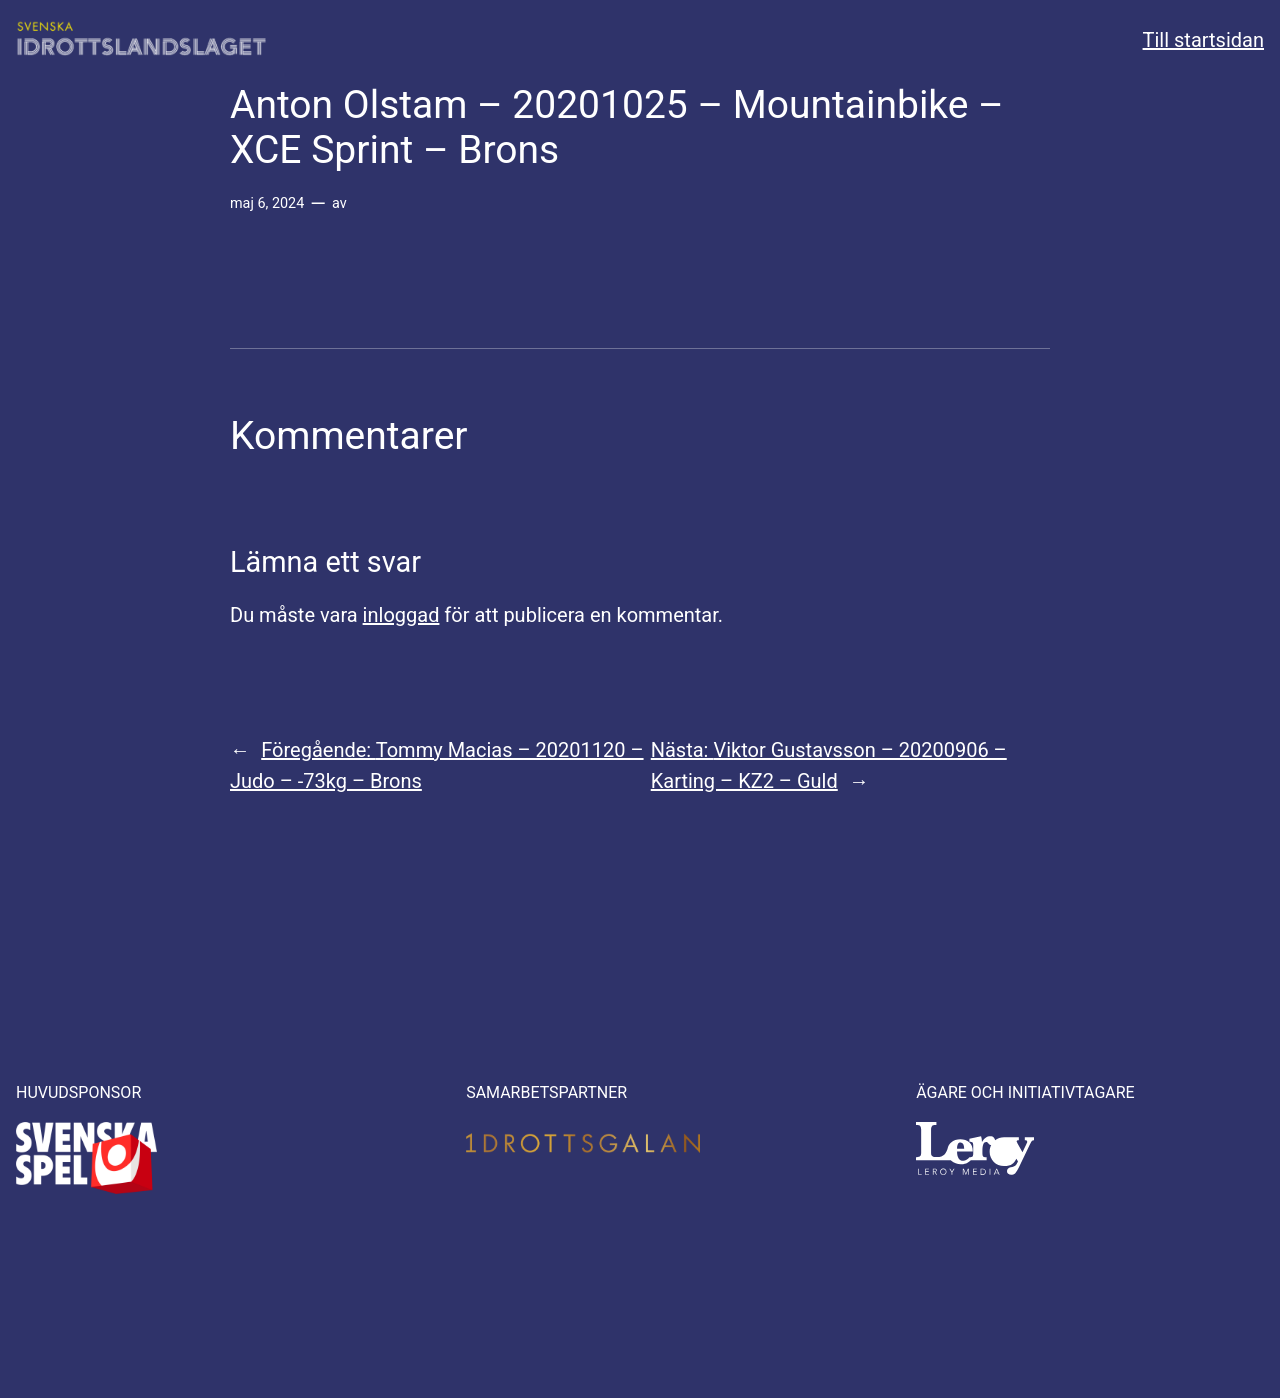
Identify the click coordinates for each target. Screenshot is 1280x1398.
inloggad (401, 615)
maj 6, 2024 (267, 203)
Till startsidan (1203, 40)
